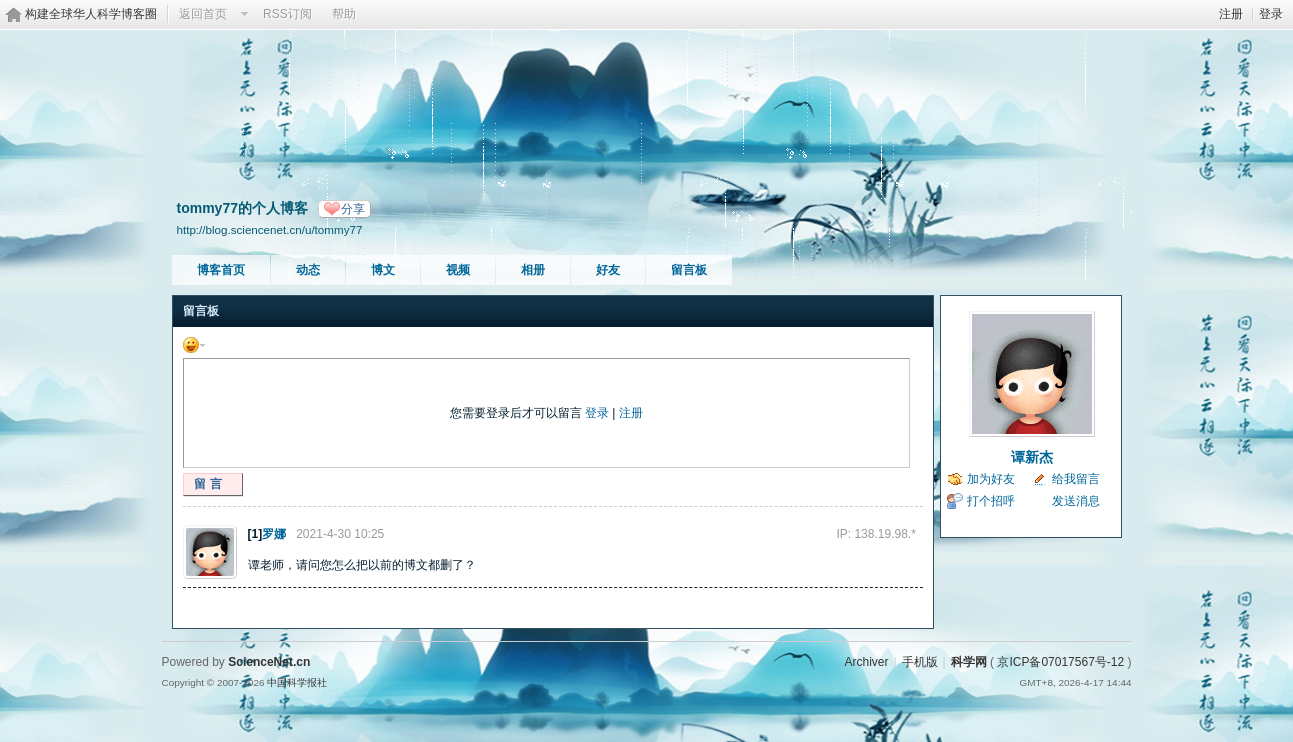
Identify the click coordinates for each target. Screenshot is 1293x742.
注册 (1231, 14)
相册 (533, 270)
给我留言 (1076, 479)
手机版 (920, 662)
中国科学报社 (297, 682)
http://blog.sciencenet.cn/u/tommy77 (270, 229)
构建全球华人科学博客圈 (91, 14)
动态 (308, 270)
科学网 (969, 662)
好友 (608, 270)
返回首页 (203, 14)
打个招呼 (991, 501)
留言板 (689, 270)
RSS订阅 (287, 14)
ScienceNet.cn (269, 662)
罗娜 (274, 534)
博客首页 (221, 270)
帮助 (344, 14)
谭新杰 (1032, 457)
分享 (353, 209)
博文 (383, 270)
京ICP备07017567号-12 (1060, 662)
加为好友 (991, 479)
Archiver (866, 662)
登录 (1271, 14)
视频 (458, 270)
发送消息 (1076, 501)
